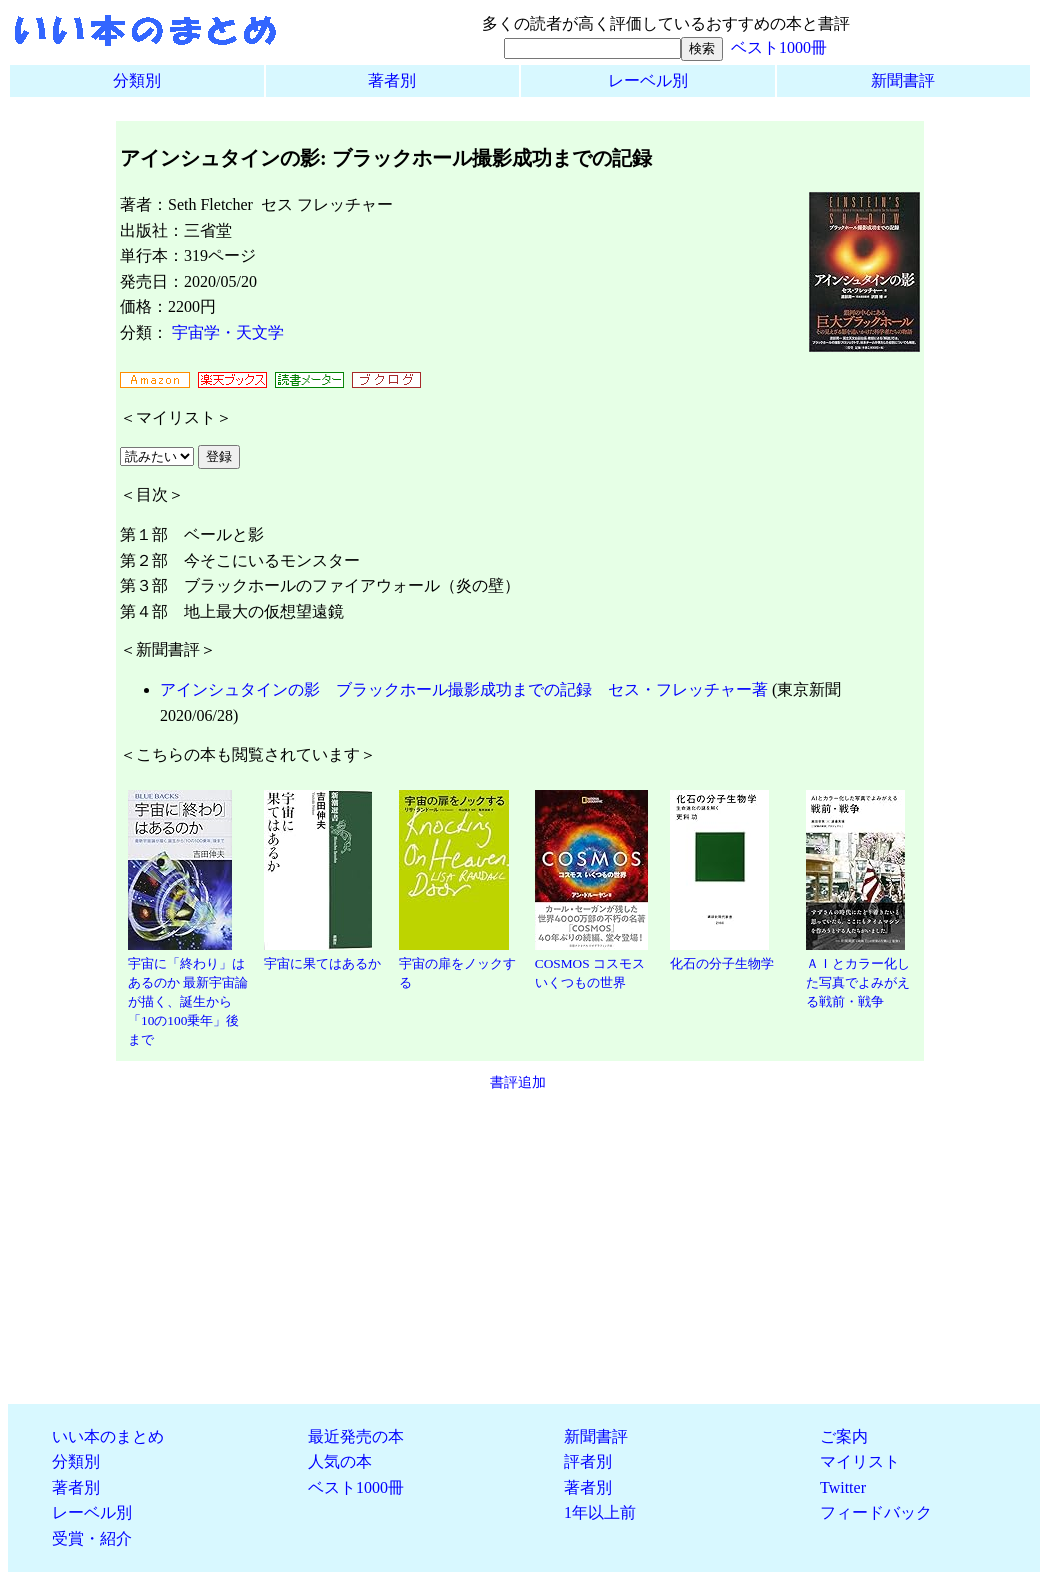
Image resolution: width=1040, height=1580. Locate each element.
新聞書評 (903, 80)
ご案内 (844, 1436)
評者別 (588, 1461)
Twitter (843, 1487)
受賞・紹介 (92, 1538)
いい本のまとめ (108, 1436)
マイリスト (860, 1461)
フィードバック (876, 1512)
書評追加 (518, 1082)
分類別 (137, 80)
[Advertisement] (520, 1248)
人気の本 (340, 1461)
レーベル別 (648, 80)
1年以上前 (600, 1512)
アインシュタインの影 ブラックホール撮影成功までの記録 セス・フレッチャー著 (464, 689)
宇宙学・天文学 (228, 332)
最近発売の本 (356, 1436)
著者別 (392, 80)
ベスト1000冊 (779, 47)
